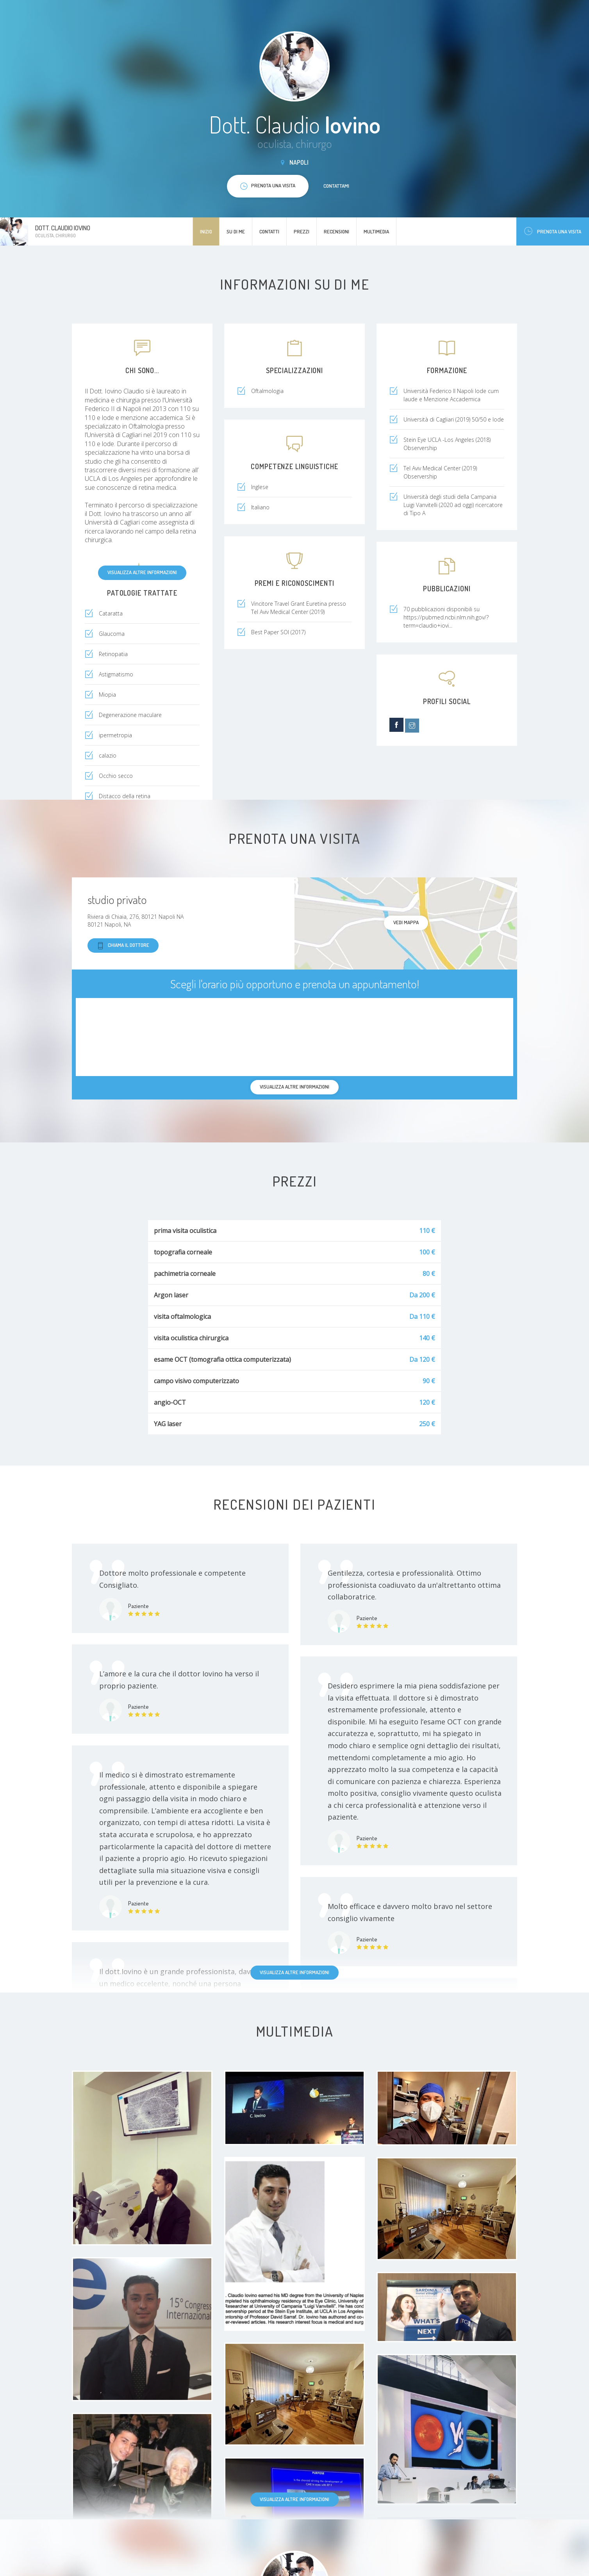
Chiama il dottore (123, 945)
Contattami (336, 186)
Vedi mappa (406, 922)
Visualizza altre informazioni (142, 572)
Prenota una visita (552, 231)
